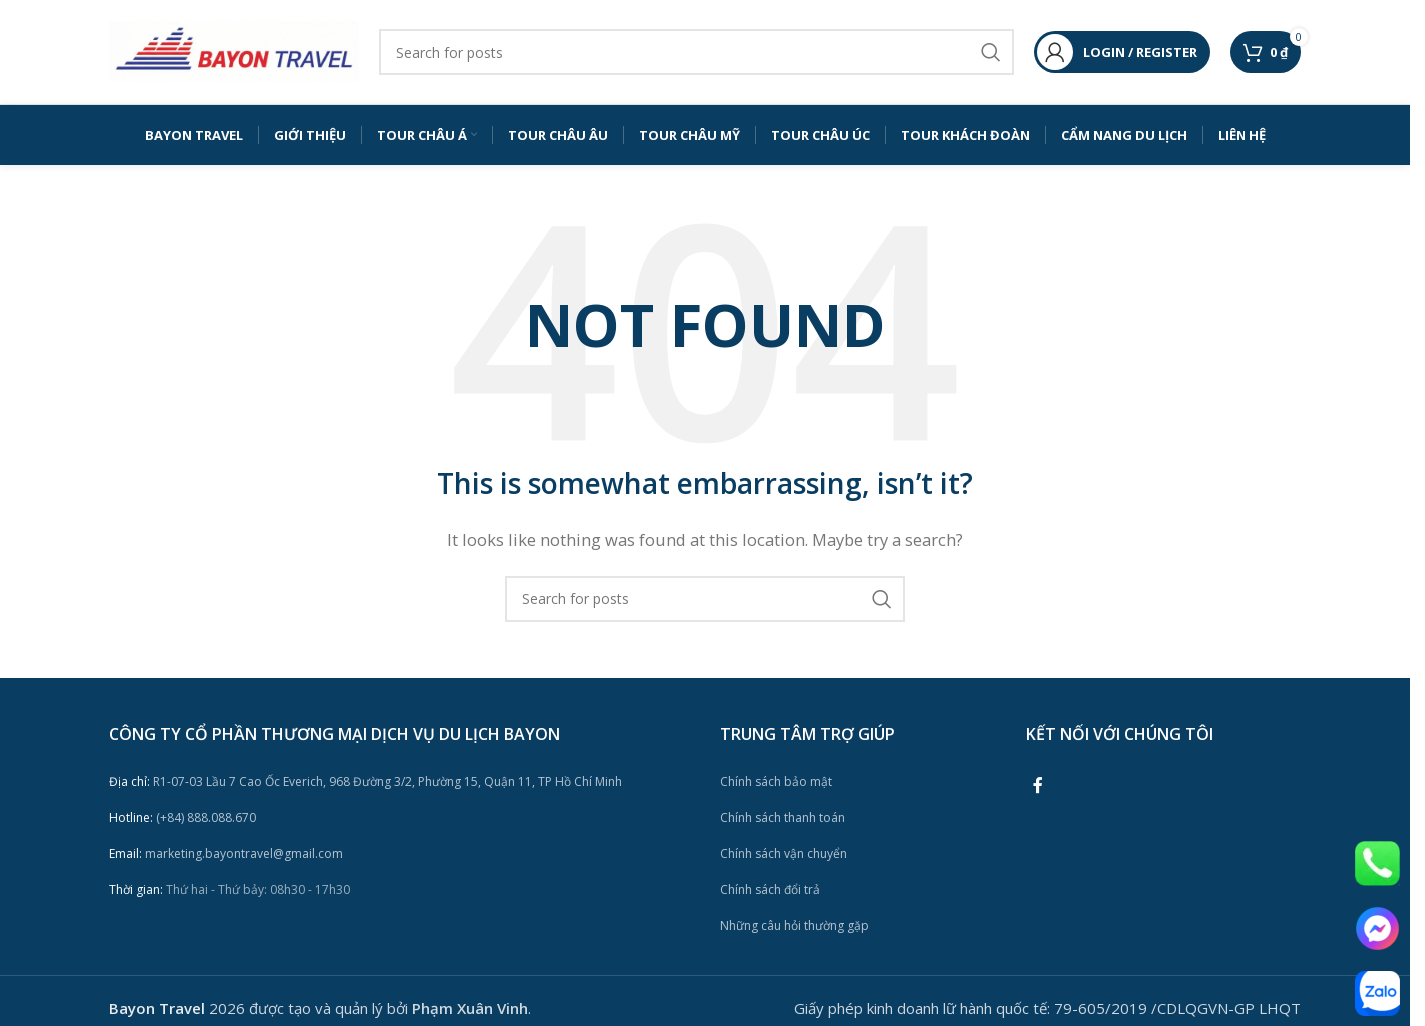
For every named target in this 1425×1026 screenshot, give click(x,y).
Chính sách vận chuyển (783, 853)
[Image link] (1377, 862)
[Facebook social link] (1038, 785)
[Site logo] (234, 50)
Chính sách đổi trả (770, 889)
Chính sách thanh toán (782, 817)
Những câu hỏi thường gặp (794, 925)
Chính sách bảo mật (776, 781)
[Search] (696, 52)
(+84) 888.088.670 (182, 817)
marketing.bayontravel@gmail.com (226, 853)
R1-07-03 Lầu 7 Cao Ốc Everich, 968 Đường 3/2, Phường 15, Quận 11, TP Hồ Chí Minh (365, 781)
